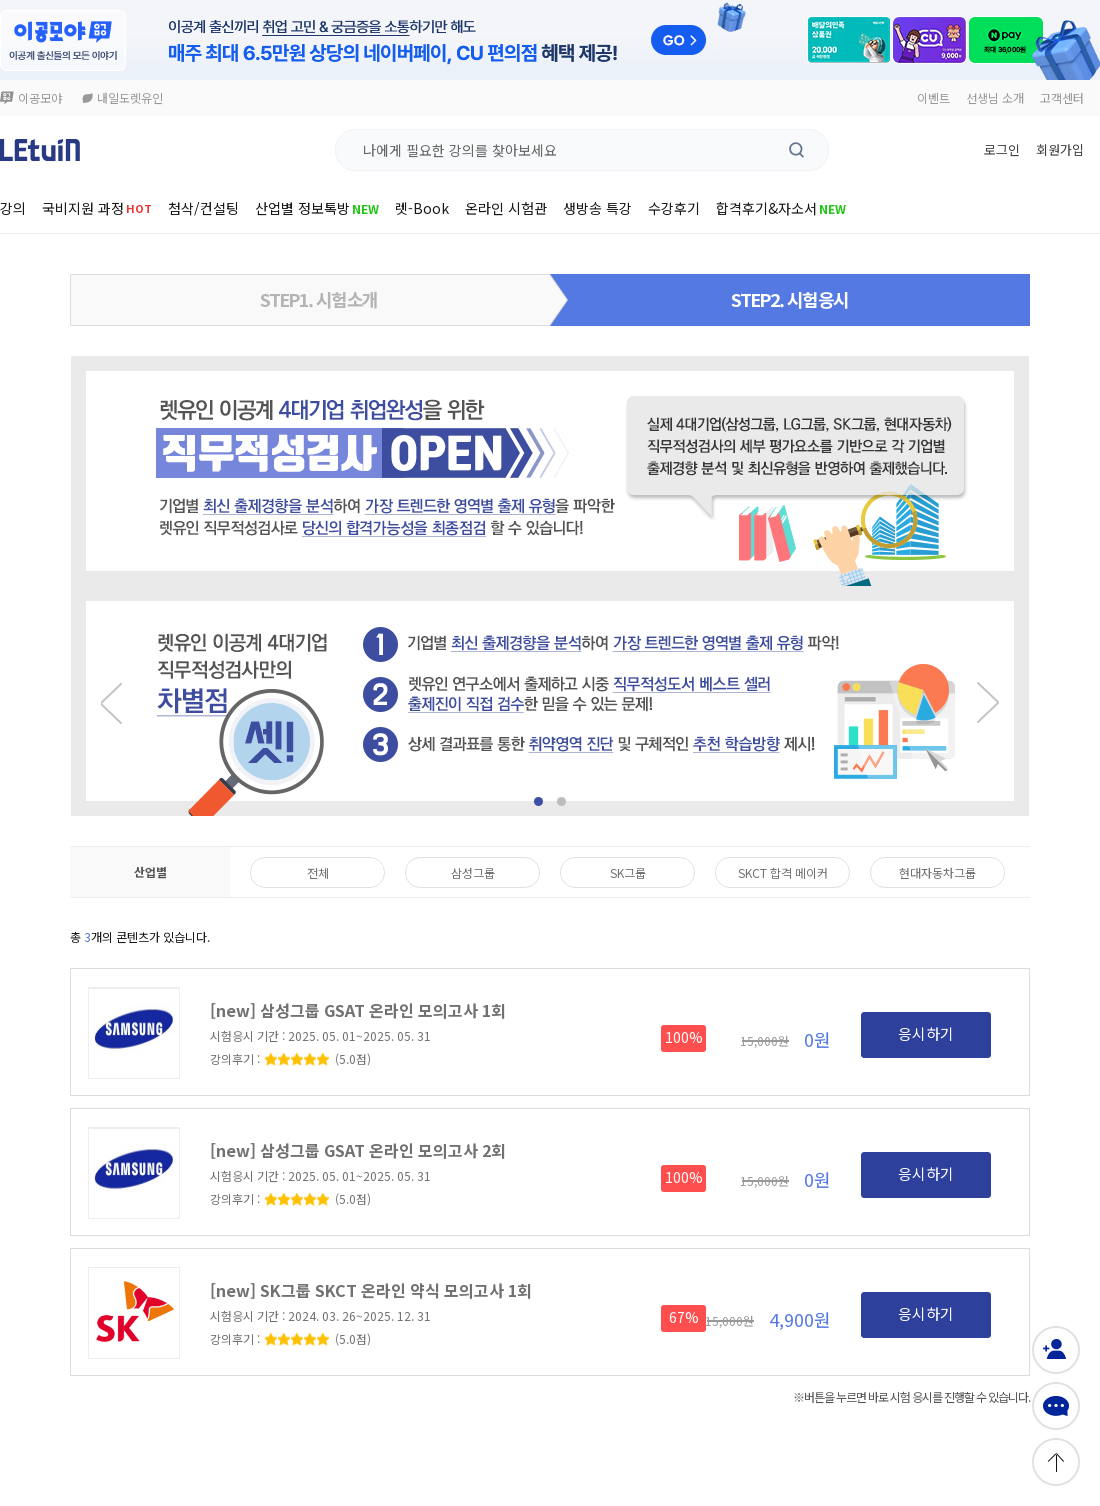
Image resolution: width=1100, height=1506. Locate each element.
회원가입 (1060, 149)
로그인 (1002, 149)
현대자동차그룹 (937, 872)
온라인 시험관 (506, 208)
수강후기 (674, 208)
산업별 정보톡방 (317, 208)
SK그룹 (628, 872)
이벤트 (933, 97)
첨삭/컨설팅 (203, 208)
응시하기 (926, 1033)
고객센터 (1062, 97)
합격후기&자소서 (781, 208)
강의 (13, 208)
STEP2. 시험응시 (789, 299)
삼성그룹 (473, 872)
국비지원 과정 (97, 208)
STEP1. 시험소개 (318, 299)
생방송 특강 (597, 208)
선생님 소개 (995, 97)
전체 (318, 872)
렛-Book (422, 208)
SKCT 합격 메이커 (783, 872)
